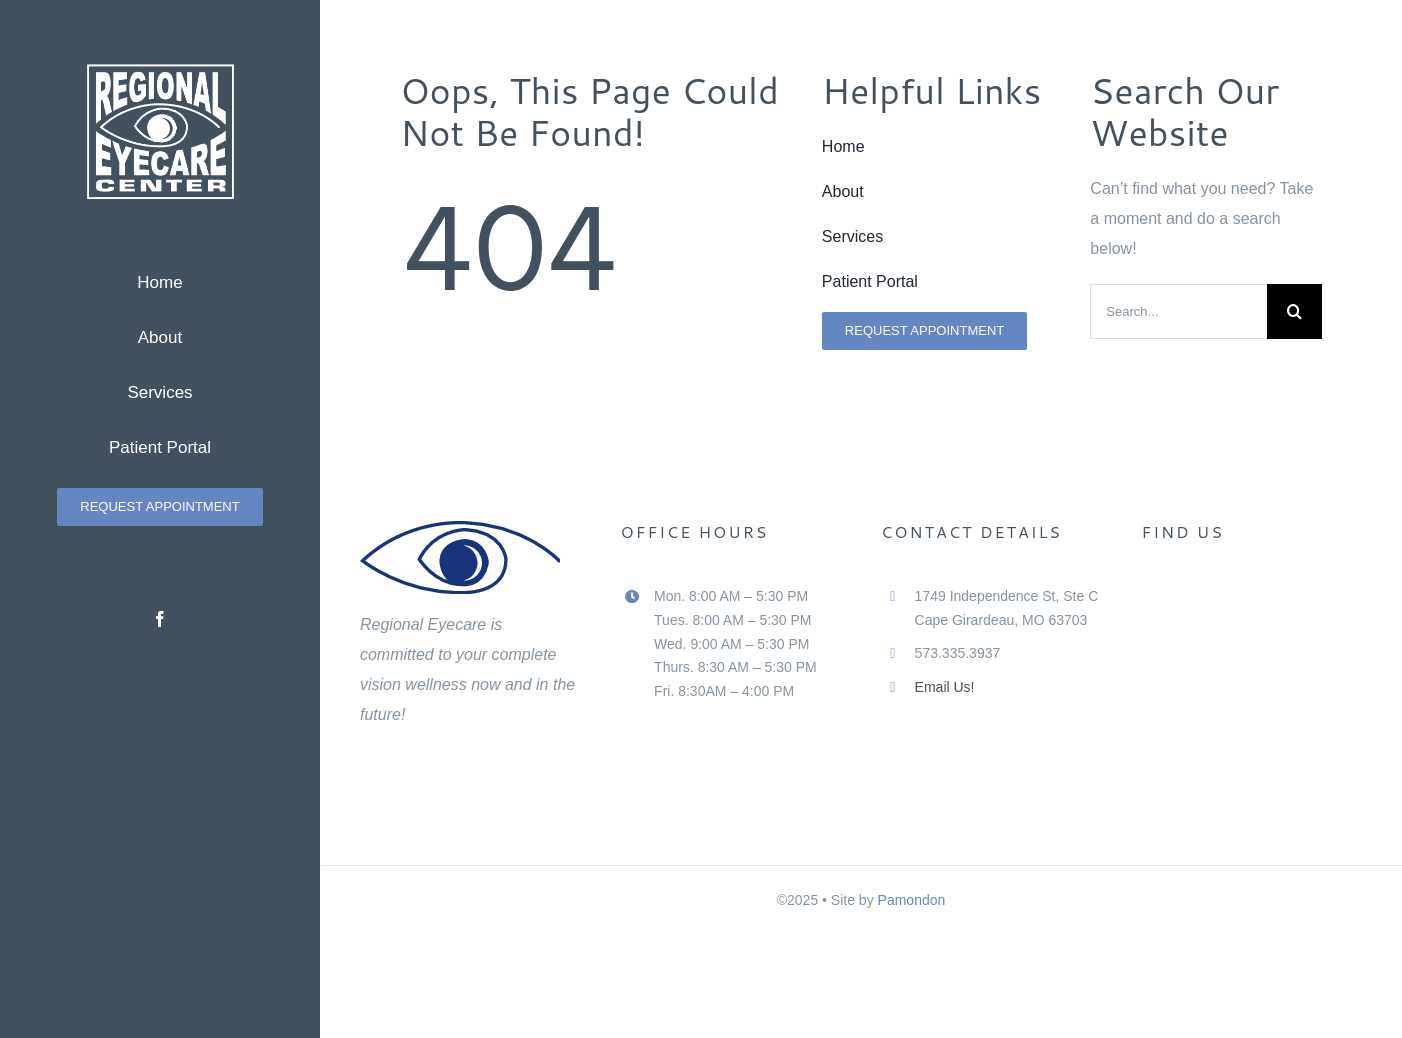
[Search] (1294, 311)
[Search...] (1178, 311)
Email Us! (945, 687)
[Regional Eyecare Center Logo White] (160, 71)
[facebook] (160, 619)
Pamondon (912, 900)
